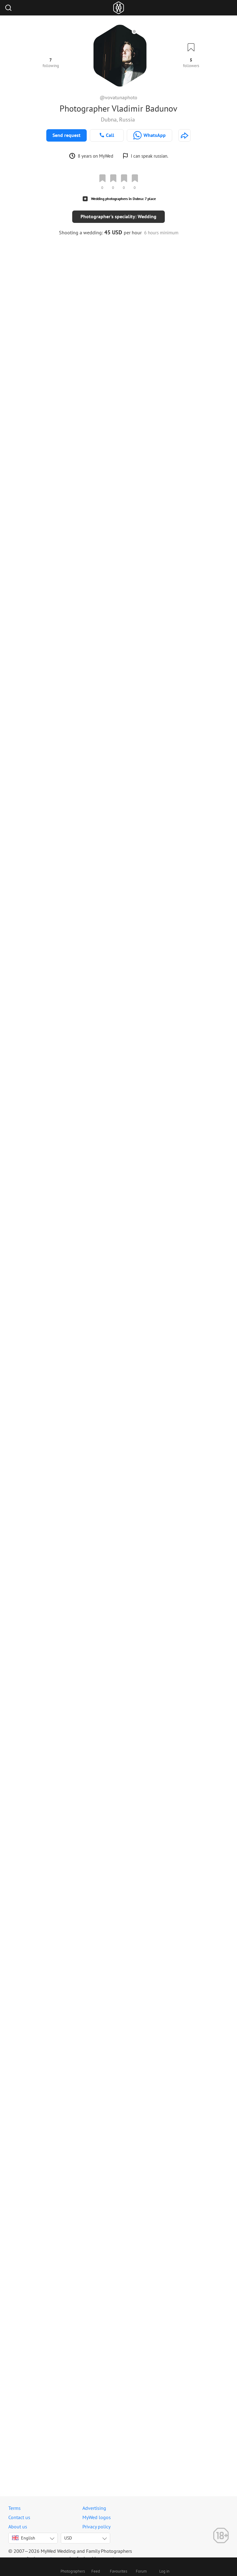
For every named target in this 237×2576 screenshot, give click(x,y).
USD (68, 2538)
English (23, 2538)
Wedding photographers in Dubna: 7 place (123, 198)
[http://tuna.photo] (184, 135)
